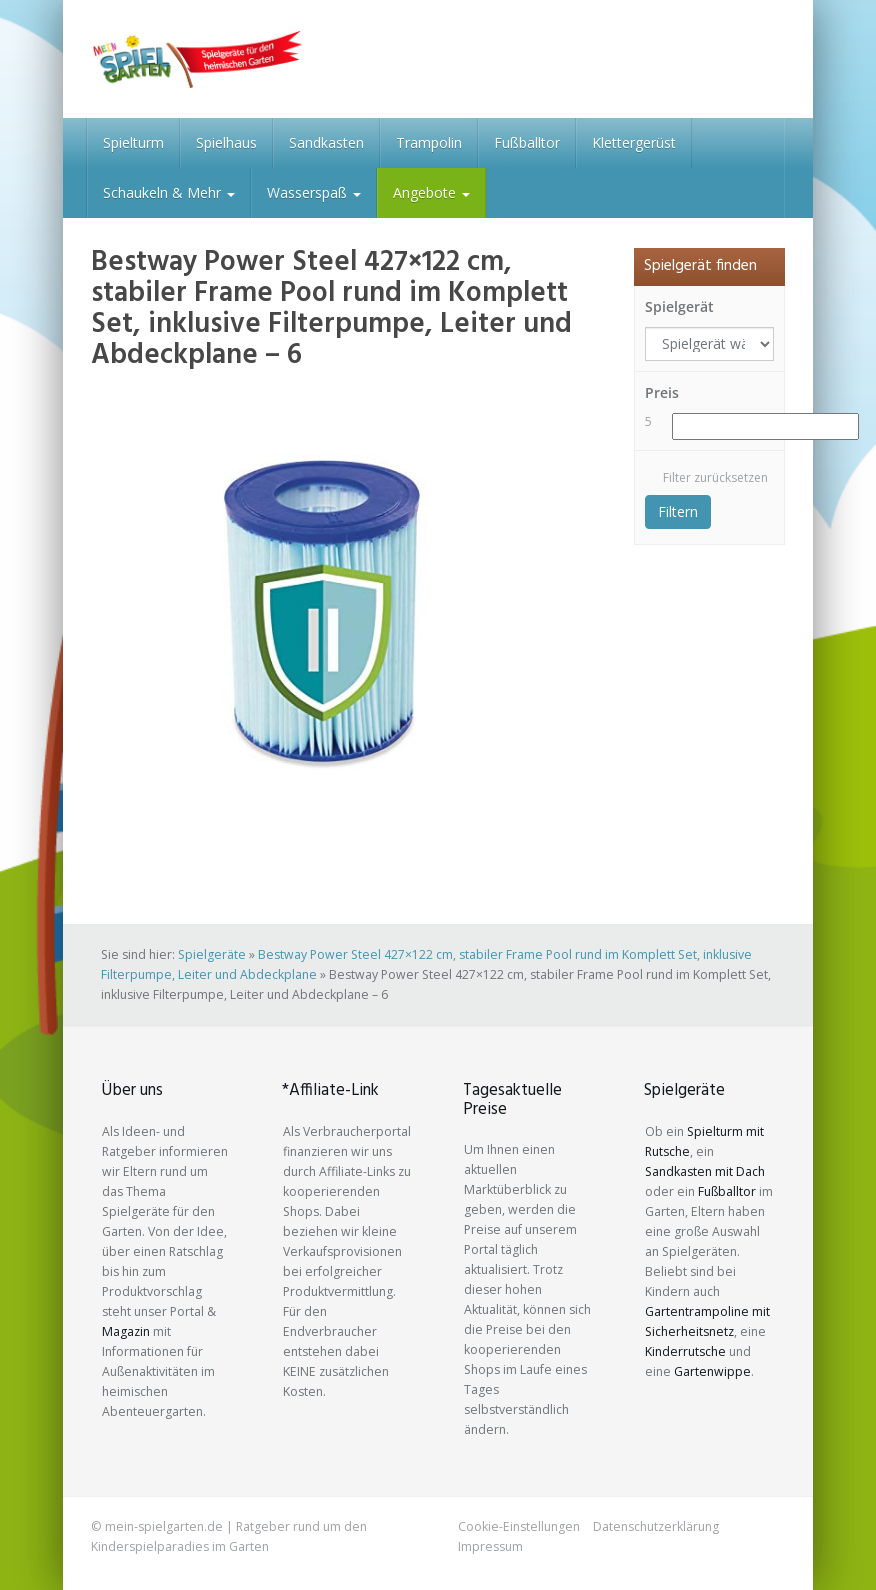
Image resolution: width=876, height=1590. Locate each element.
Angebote (431, 192)
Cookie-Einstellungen (519, 1526)
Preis (662, 392)
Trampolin (429, 142)
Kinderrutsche (685, 1351)
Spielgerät (679, 306)
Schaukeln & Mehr (169, 192)
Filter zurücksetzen (715, 477)
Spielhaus (226, 142)
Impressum (490, 1546)
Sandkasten (326, 142)
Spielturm (133, 142)
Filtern (678, 511)
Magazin (126, 1331)
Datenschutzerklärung (656, 1526)
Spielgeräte (212, 954)
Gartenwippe (712, 1371)
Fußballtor (527, 142)
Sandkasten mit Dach (705, 1171)
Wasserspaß (314, 192)
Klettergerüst (634, 142)
